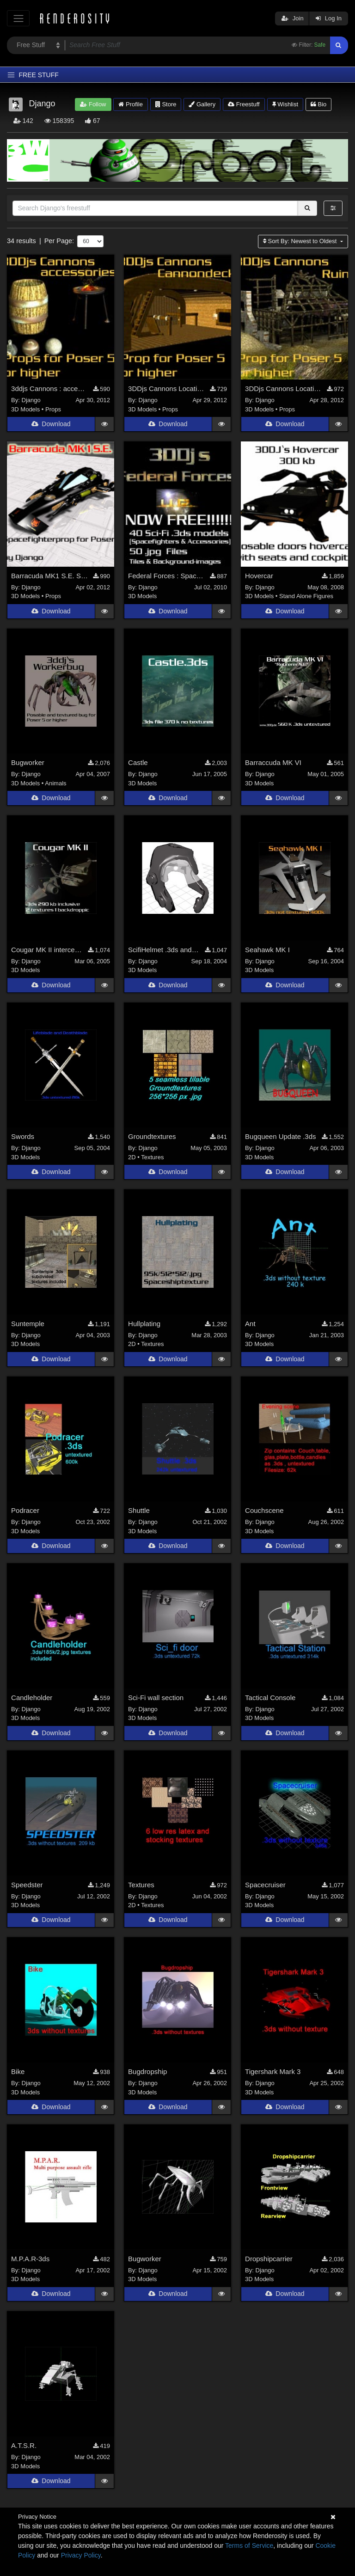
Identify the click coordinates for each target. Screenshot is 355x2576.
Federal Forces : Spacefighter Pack (166, 577)
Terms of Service (249, 2545)
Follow (93, 104)
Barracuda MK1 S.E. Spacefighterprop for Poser (49, 577)
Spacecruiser (265, 1886)
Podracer (25, 1512)
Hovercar (259, 577)
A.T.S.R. (24, 2447)
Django (31, 401)
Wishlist (285, 104)
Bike (17, 2073)
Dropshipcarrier (269, 2260)
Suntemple (27, 1325)
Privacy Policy (81, 2555)
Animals (55, 785)
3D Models (25, 411)
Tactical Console (270, 1699)
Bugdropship (147, 2073)
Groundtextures (152, 1138)
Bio (318, 104)
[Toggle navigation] (18, 18)
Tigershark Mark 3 (272, 2073)
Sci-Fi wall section (156, 1699)
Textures (152, 1159)
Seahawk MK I (267, 951)
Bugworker (27, 764)
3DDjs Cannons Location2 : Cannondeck (166, 390)
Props (53, 411)
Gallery (202, 104)
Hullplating (144, 1325)
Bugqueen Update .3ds (280, 1138)
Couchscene (264, 1512)
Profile (130, 104)
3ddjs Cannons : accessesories (49, 390)
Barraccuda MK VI (273, 764)
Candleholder (31, 1699)
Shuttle (139, 1512)
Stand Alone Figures (306, 597)
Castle (138, 764)
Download (50, 426)
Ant (250, 1325)
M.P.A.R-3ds (30, 2260)
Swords (22, 1138)
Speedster (27, 1886)
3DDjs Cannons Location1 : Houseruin (283, 390)
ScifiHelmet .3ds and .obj (164, 951)
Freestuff (244, 104)
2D (132, 1159)
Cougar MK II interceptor (47, 951)
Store (166, 104)
